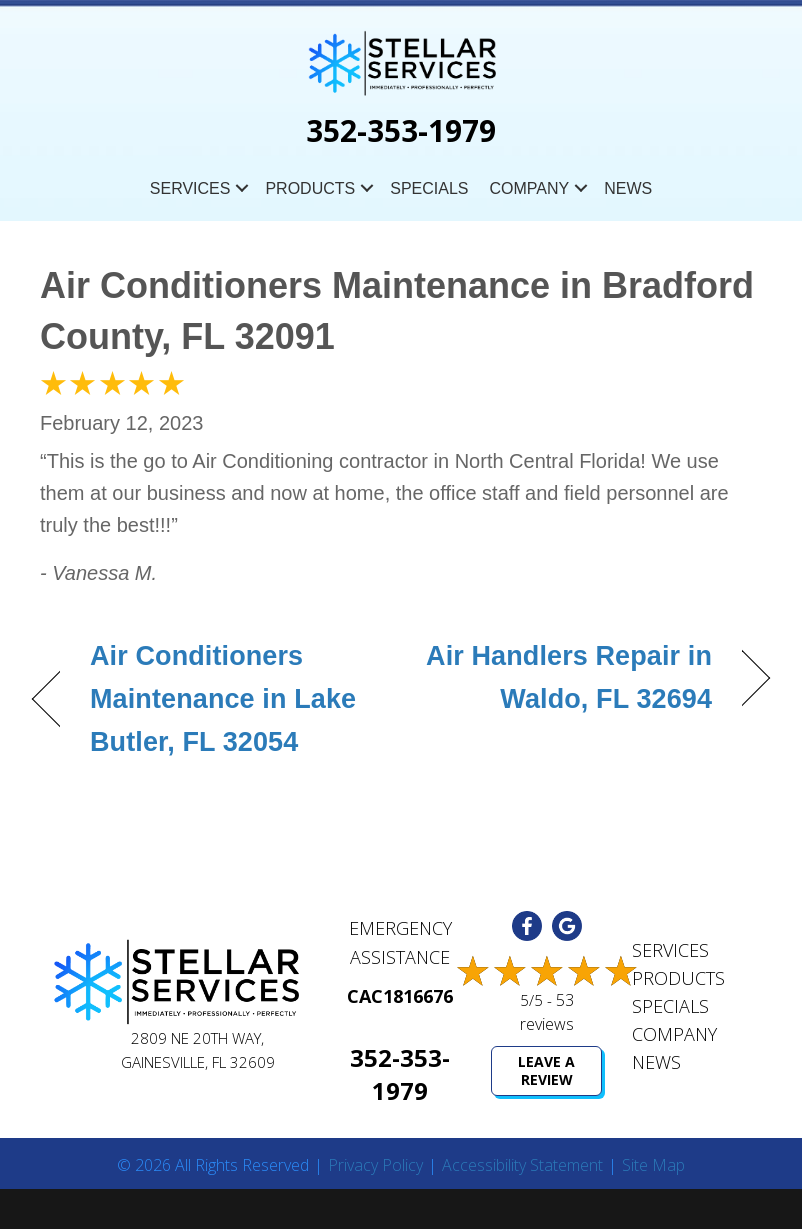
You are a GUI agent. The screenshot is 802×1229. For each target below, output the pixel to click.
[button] (242, 189)
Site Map (653, 1166)
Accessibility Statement (522, 1166)
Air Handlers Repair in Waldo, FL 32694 (567, 677)
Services (190, 188)
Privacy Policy (375, 1166)
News (628, 188)
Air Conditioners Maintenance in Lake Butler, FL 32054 (223, 699)
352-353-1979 (401, 130)
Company (529, 188)
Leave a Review (546, 1070)
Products (310, 188)
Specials (429, 188)
